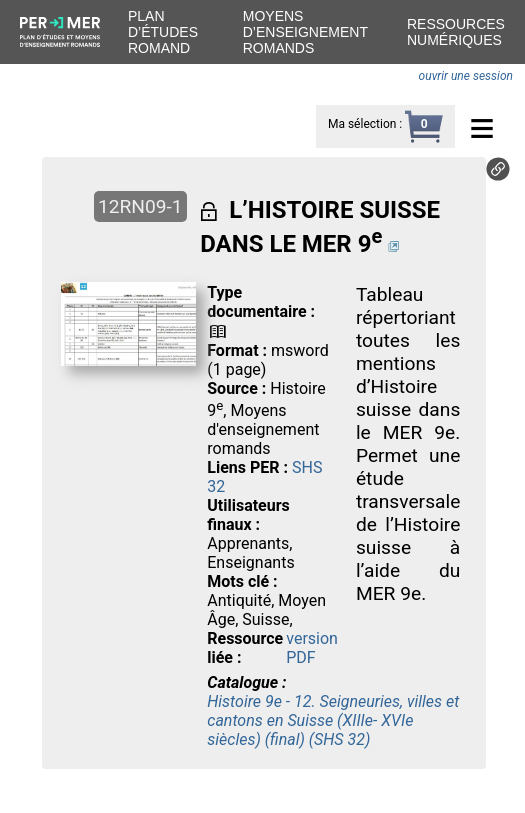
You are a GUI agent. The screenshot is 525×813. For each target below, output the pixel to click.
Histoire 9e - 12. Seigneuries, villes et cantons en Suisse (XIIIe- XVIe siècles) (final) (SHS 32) (333, 720)
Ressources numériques (456, 32)
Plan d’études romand (163, 32)
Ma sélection (362, 124)
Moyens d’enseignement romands (305, 32)
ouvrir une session (466, 76)
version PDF (312, 648)
